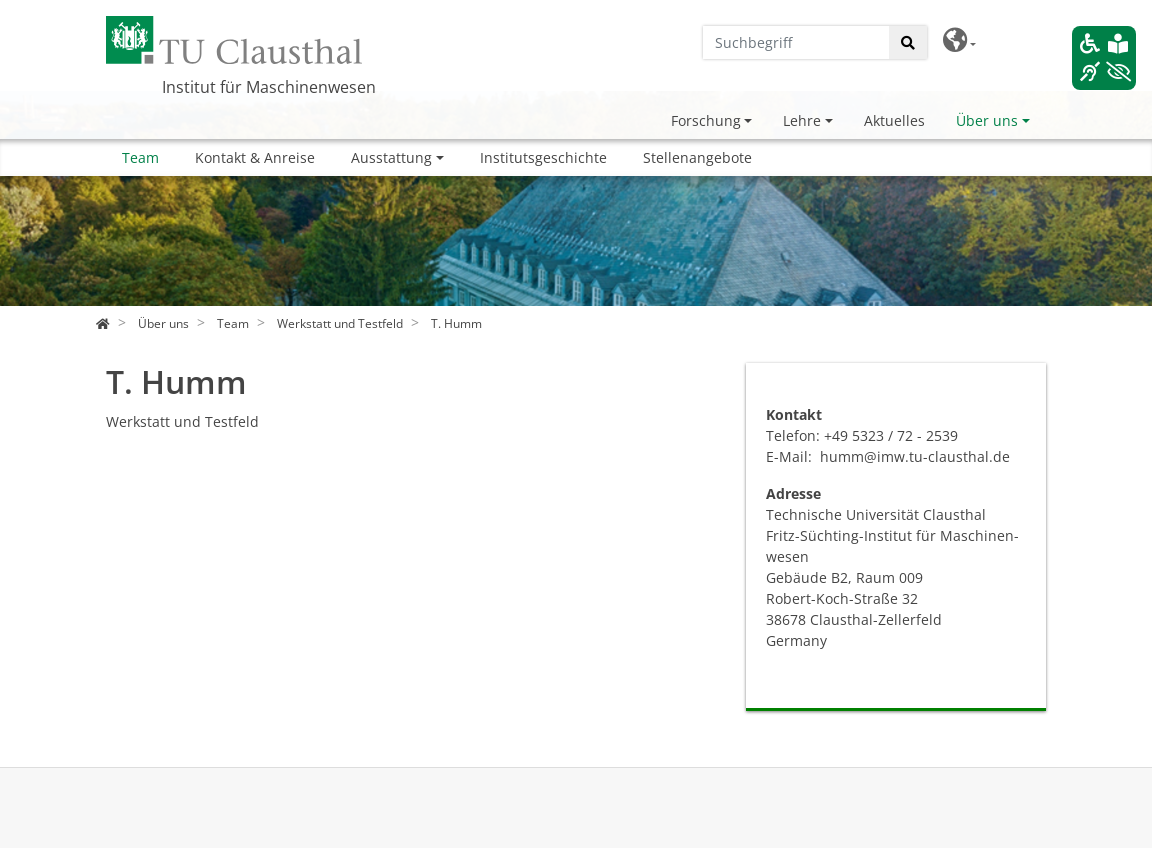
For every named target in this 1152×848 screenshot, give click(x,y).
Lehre (802, 120)
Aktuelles (894, 120)
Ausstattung (391, 157)
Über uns (987, 120)
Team (140, 157)
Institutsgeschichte (543, 157)
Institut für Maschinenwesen (269, 87)
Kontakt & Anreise (255, 157)
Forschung (706, 120)
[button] (959, 40)
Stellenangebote (697, 157)
